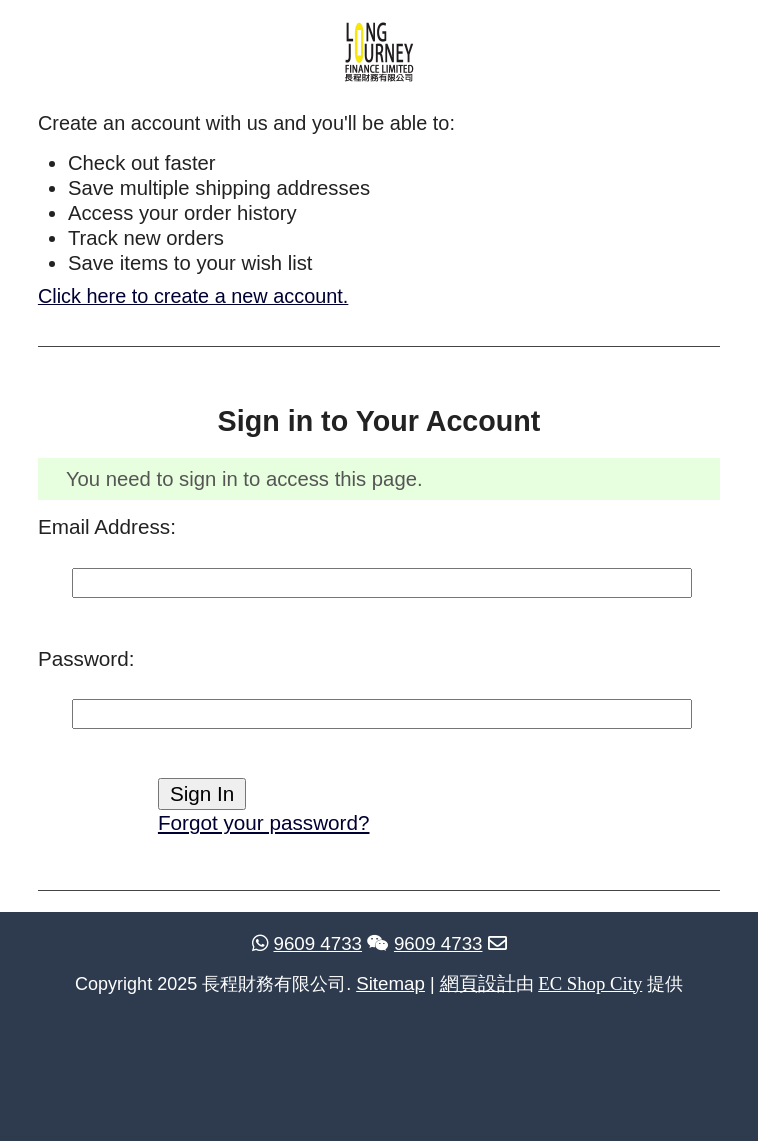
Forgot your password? (264, 822)
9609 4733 (307, 943)
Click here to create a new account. (193, 296)
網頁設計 (478, 983)
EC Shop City (590, 983)
